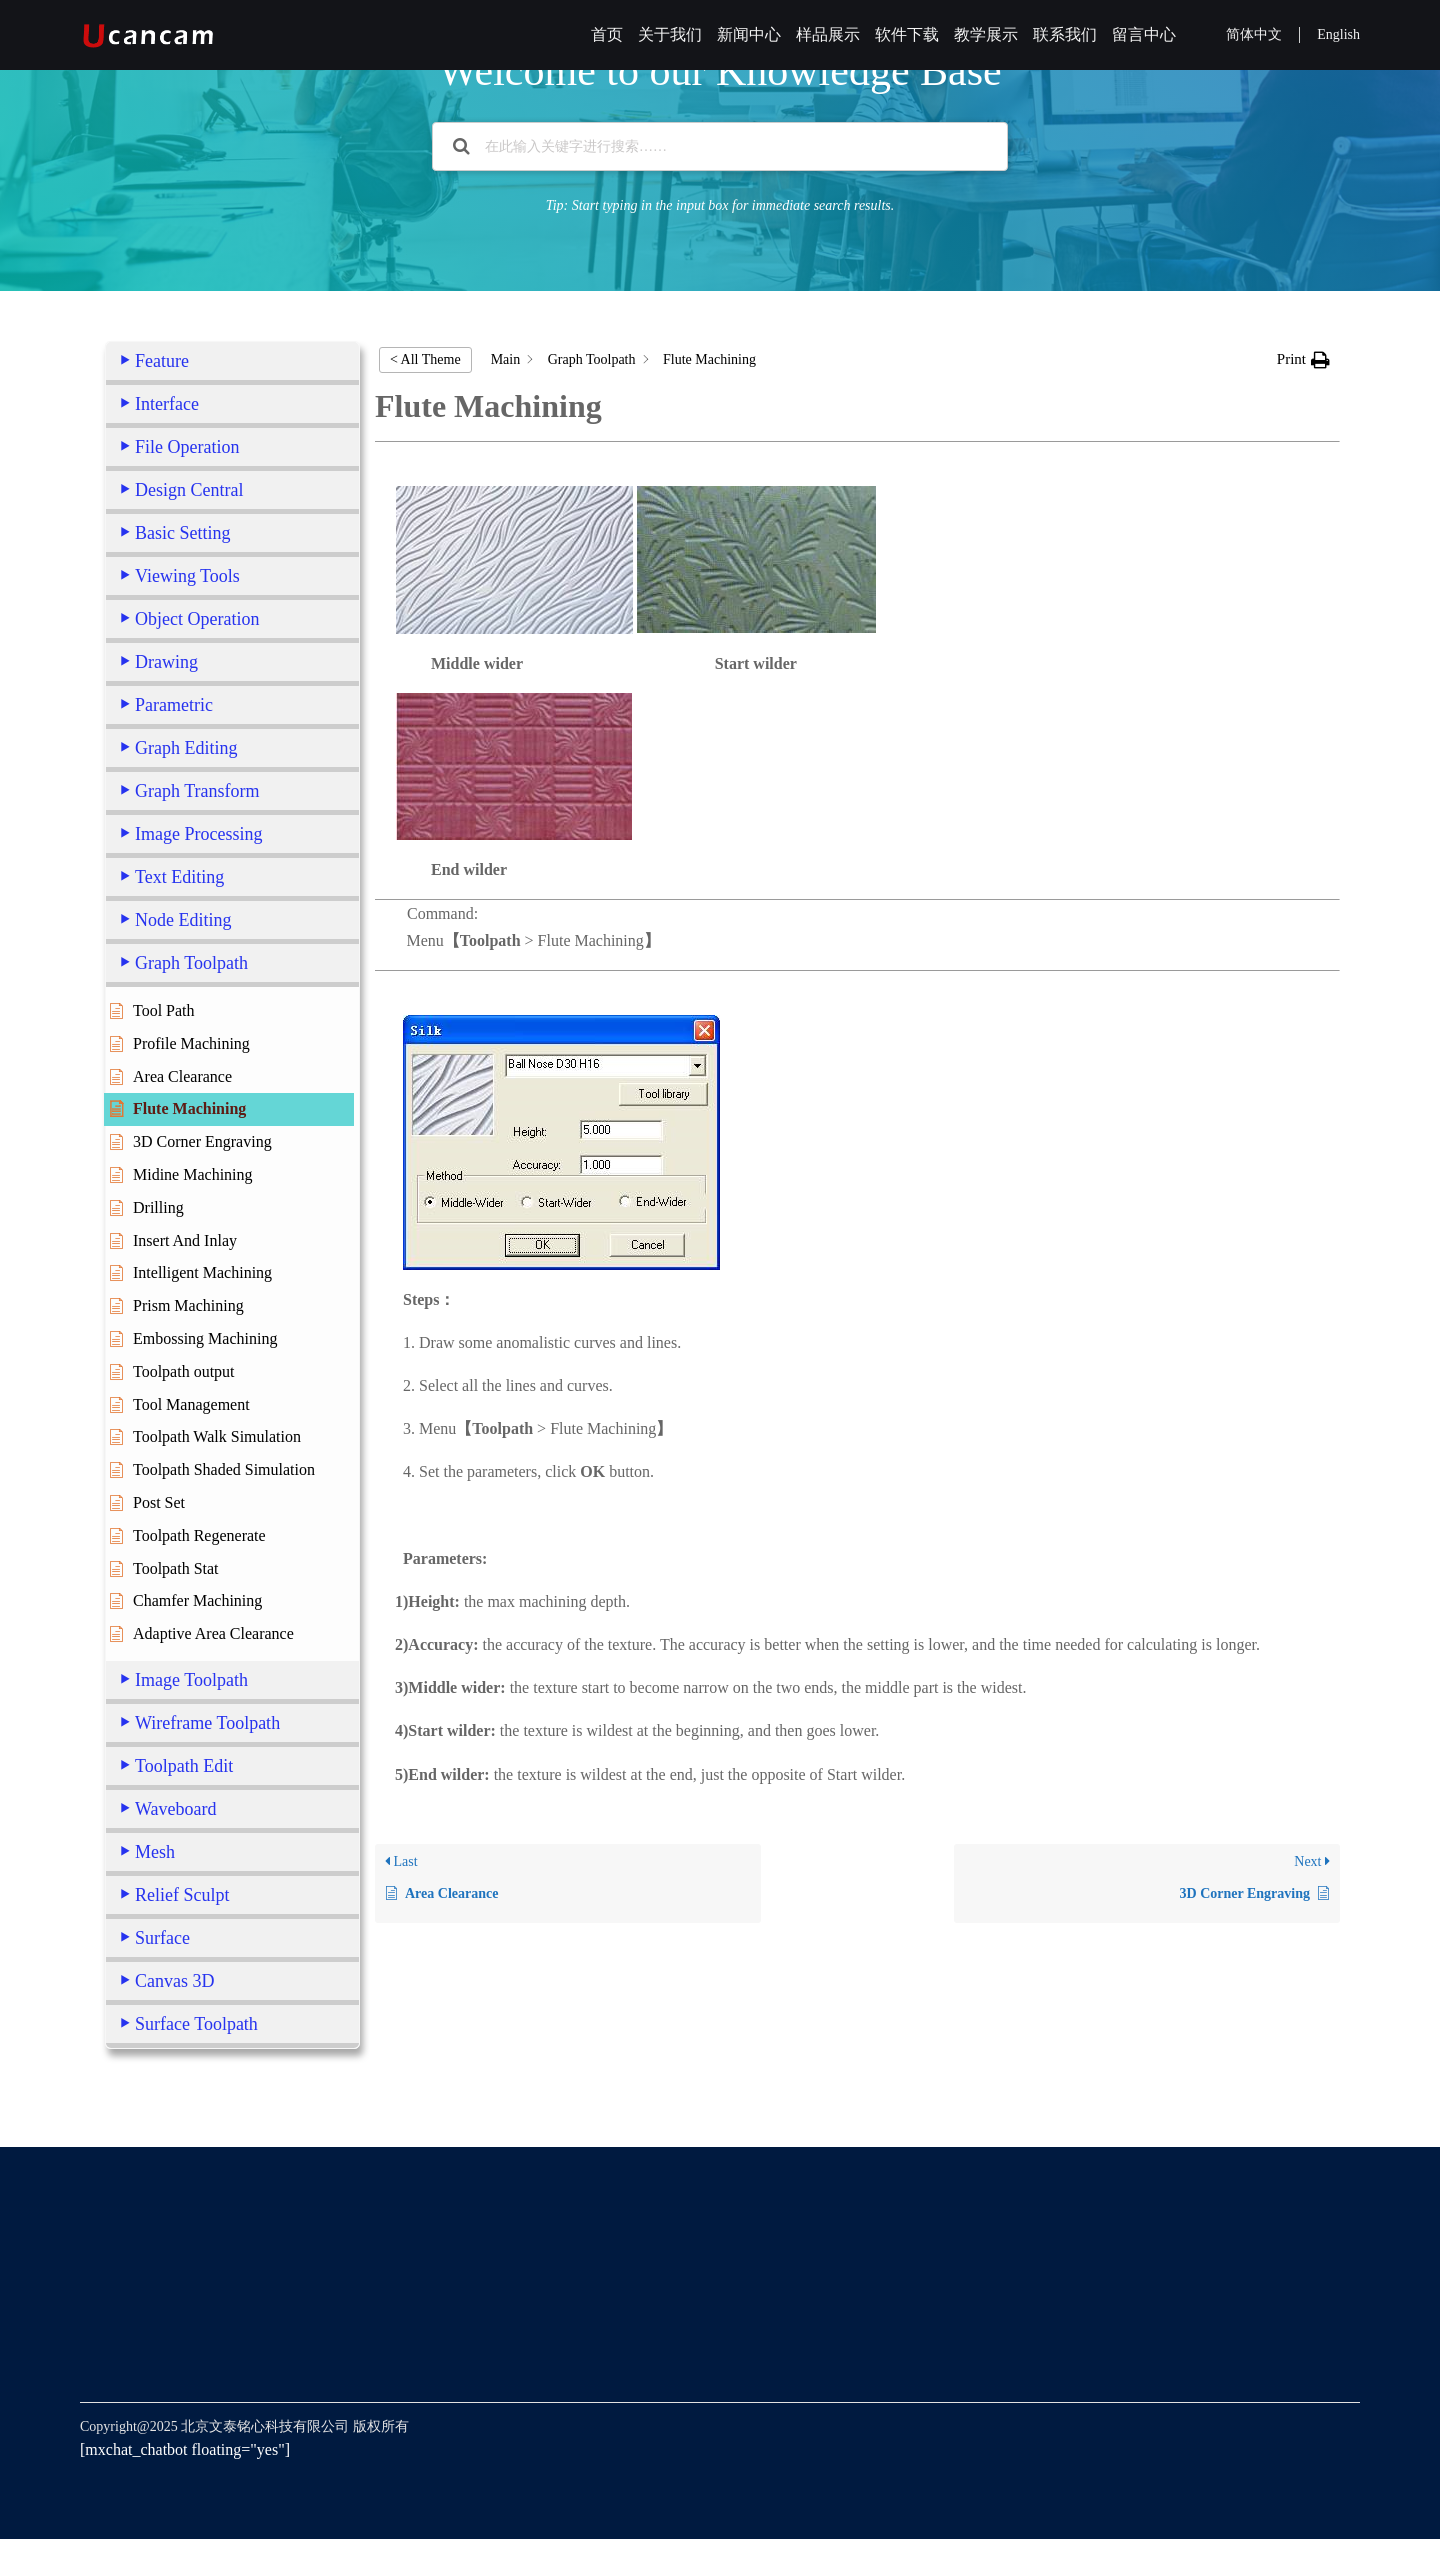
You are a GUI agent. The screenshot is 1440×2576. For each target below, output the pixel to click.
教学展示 (986, 34)
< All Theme (425, 359)
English (1338, 34)
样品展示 (828, 34)
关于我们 (670, 34)
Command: (857, 1098)
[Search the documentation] (461, 146)
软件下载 (907, 34)
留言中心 (1144, 34)
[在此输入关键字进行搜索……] (720, 146)
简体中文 (1254, 34)
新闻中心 (749, 34)
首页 (607, 34)
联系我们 (1065, 34)
